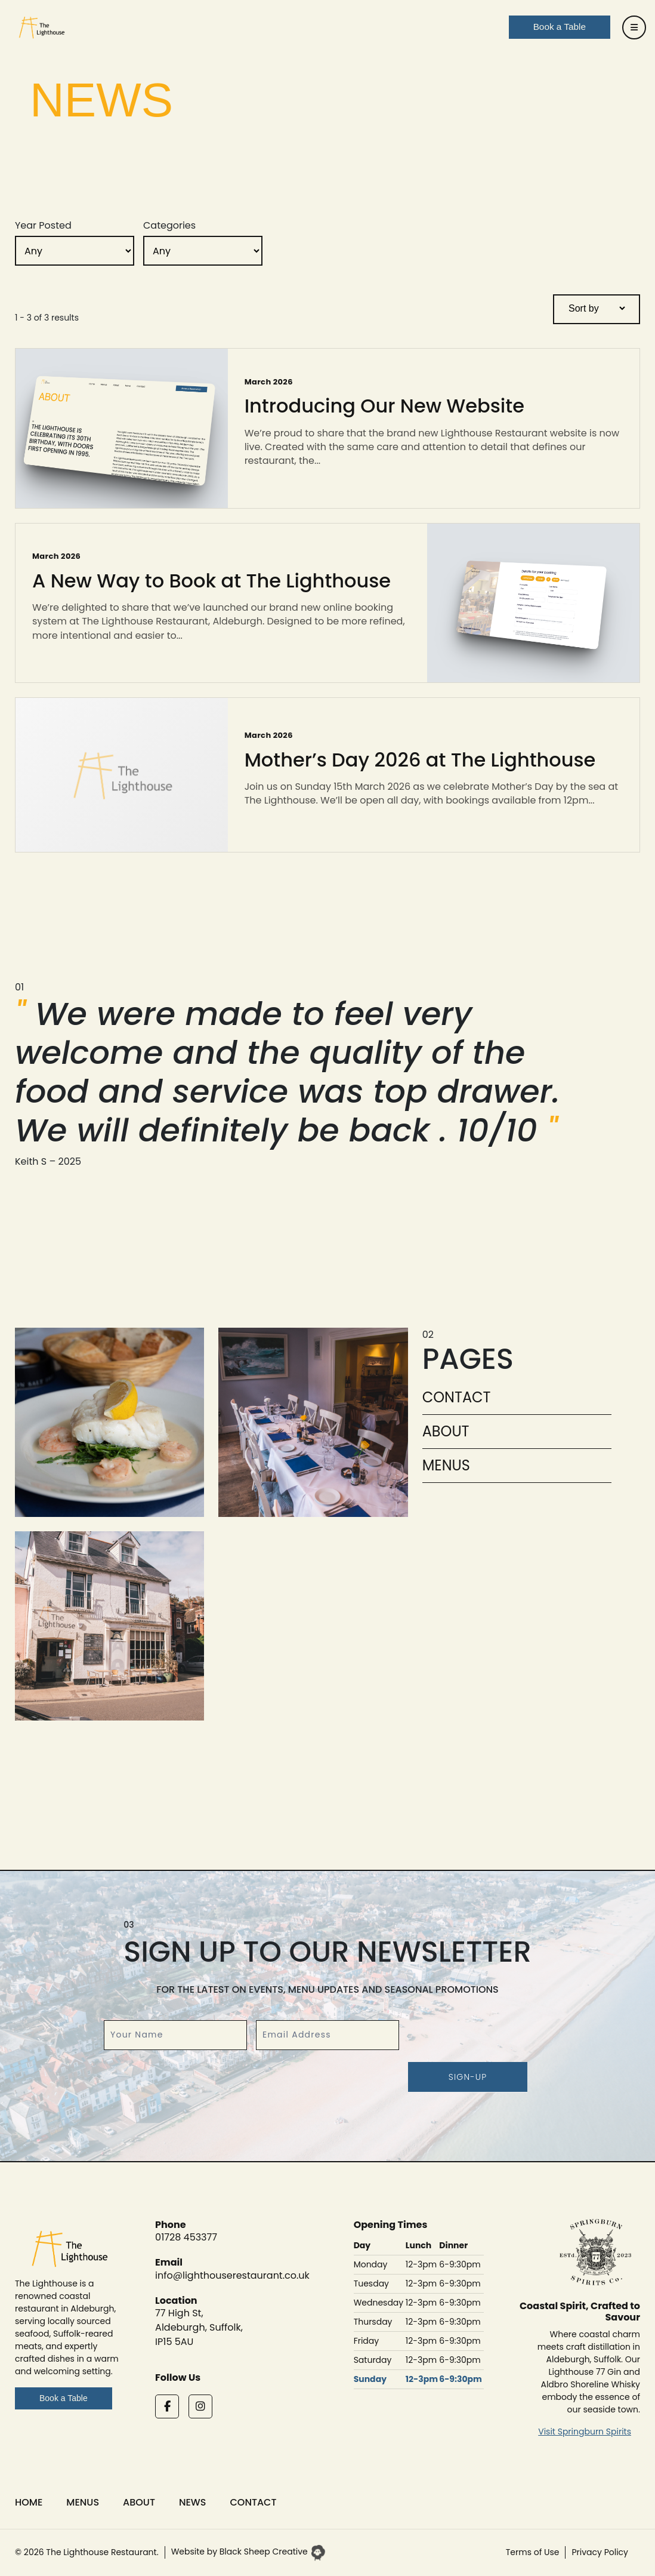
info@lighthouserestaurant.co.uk (232, 2275)
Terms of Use (533, 2552)
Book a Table (63, 2398)
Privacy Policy (599, 2552)
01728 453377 (186, 2237)
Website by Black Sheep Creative (248, 2551)
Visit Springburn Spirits (584, 2431)
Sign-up (468, 2077)
